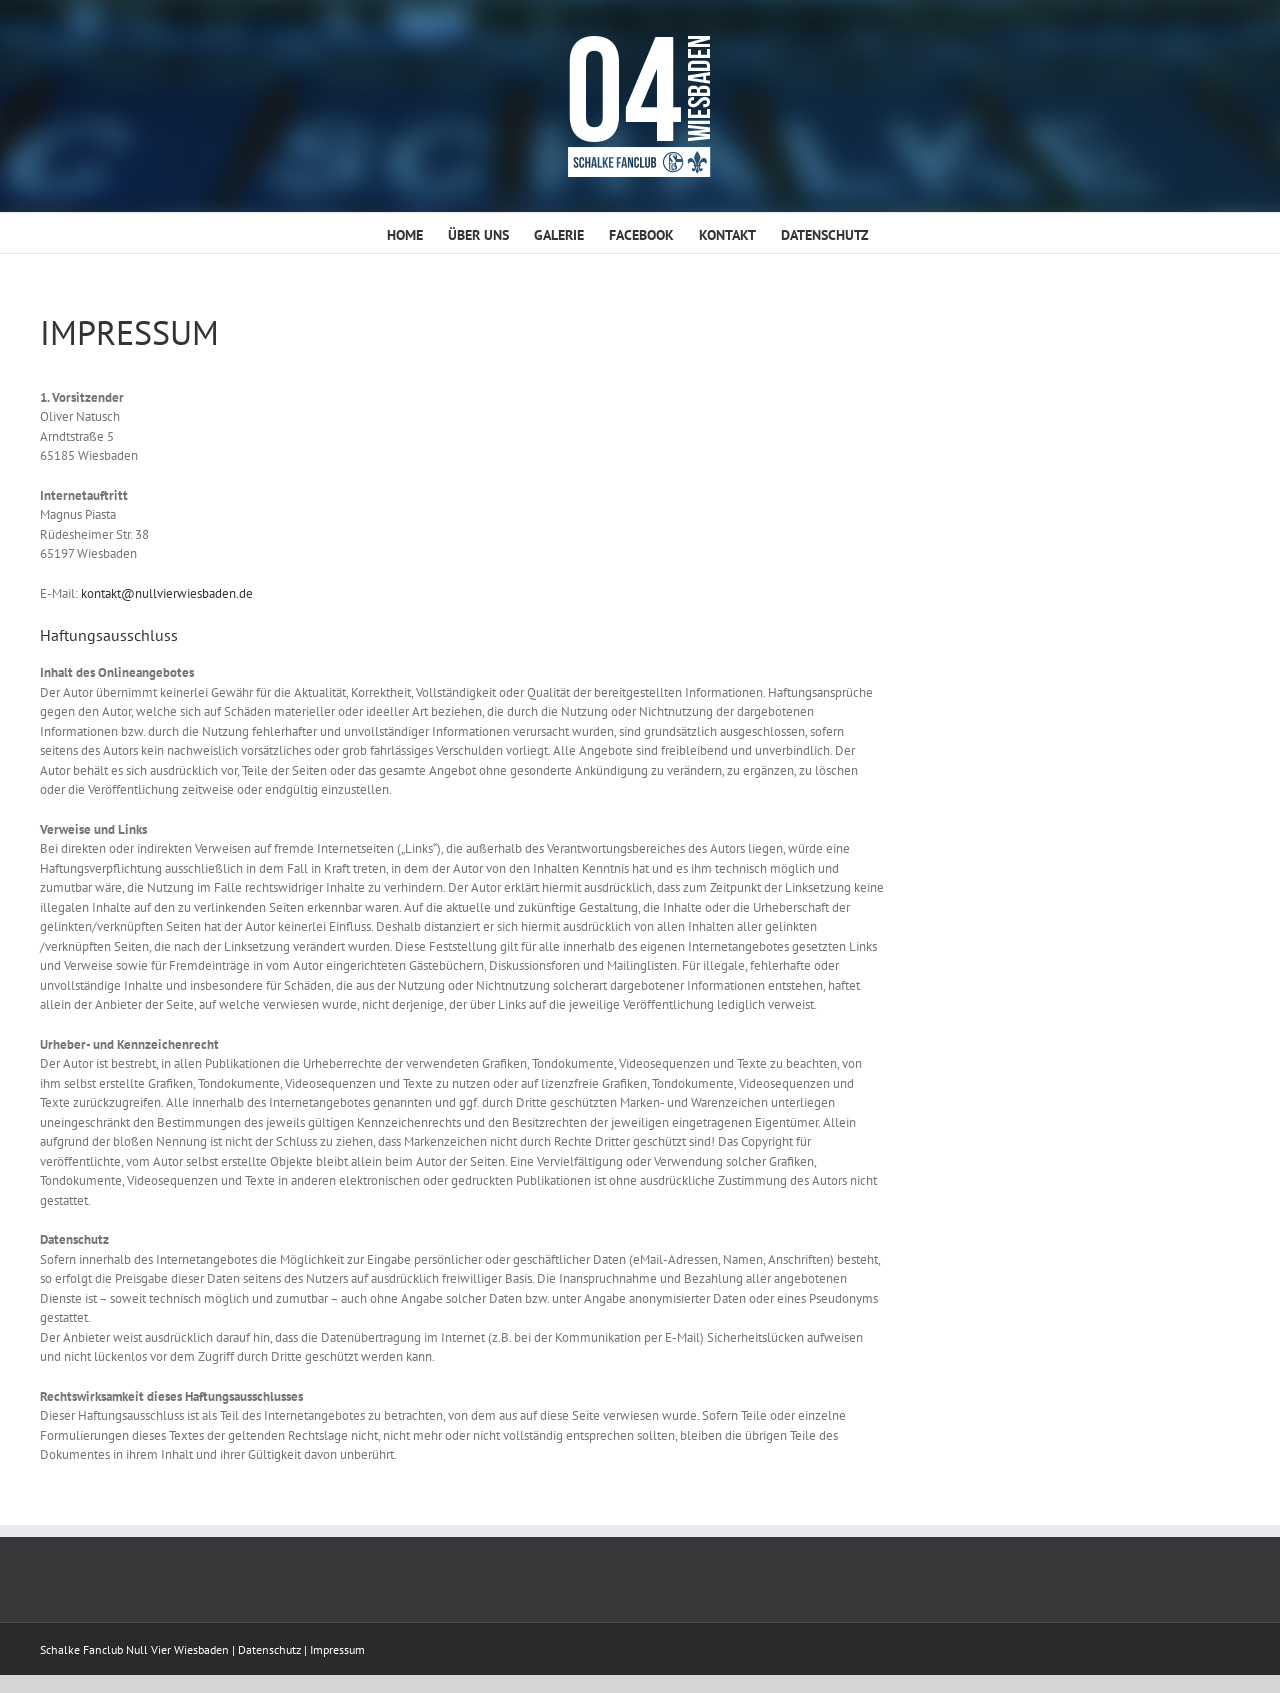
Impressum (337, 1649)
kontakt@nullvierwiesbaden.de (167, 593)
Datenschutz (269, 1649)
